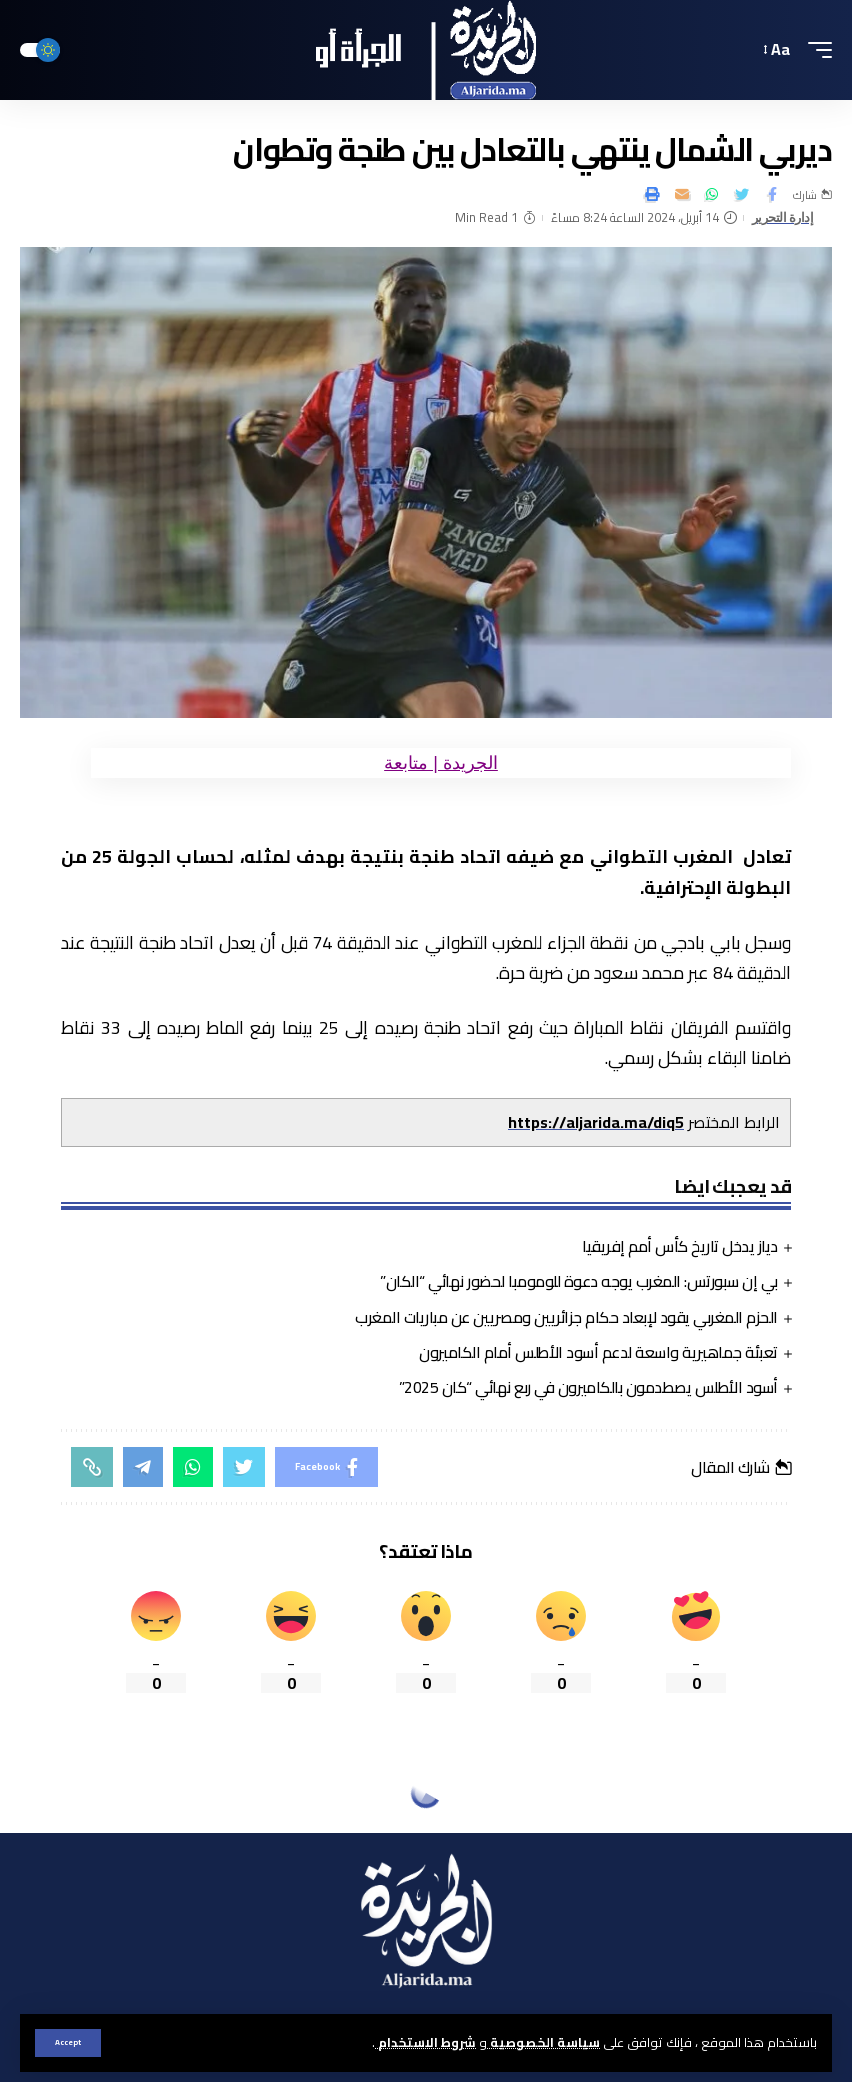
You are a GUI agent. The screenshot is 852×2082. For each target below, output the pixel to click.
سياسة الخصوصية (543, 2042)
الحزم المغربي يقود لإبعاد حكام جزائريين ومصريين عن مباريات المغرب (566, 1317)
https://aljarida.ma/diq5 (596, 1122)
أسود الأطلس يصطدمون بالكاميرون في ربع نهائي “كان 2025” (588, 1387)
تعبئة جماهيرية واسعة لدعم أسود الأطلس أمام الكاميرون (598, 1352)
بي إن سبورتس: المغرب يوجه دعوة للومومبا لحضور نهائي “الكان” (579, 1281)
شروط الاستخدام (425, 2042)
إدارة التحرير (783, 217)
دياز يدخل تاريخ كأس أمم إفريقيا (680, 1246)
